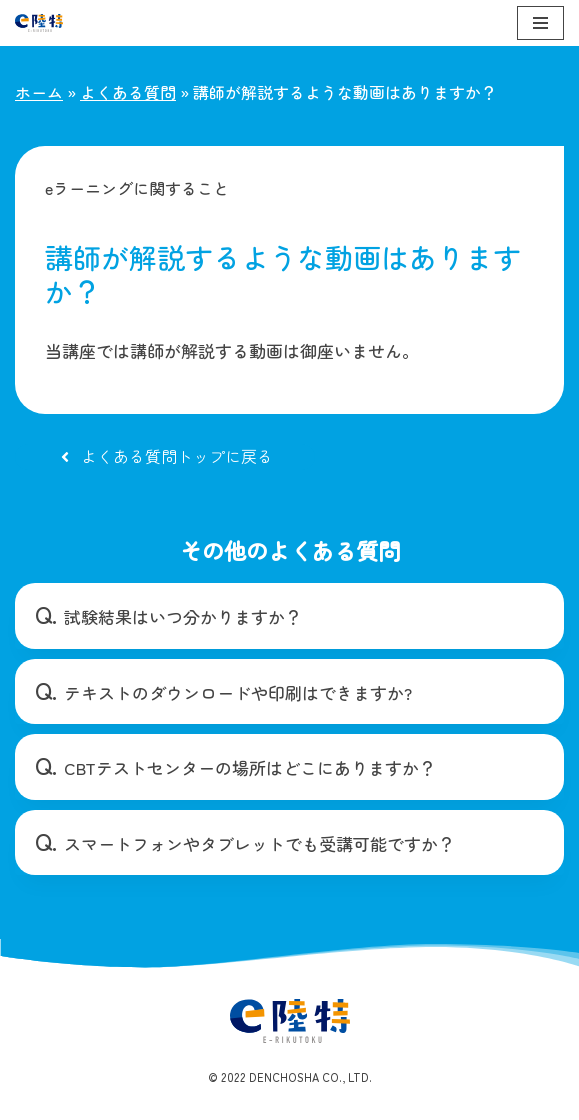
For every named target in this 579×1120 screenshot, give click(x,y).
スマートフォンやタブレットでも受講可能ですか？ (259, 843)
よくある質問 (128, 92)
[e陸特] (39, 23)
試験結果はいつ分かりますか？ (183, 616)
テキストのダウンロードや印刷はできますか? (238, 692)
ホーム (39, 92)
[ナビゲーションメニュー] (540, 23)
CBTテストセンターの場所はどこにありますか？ (250, 767)
